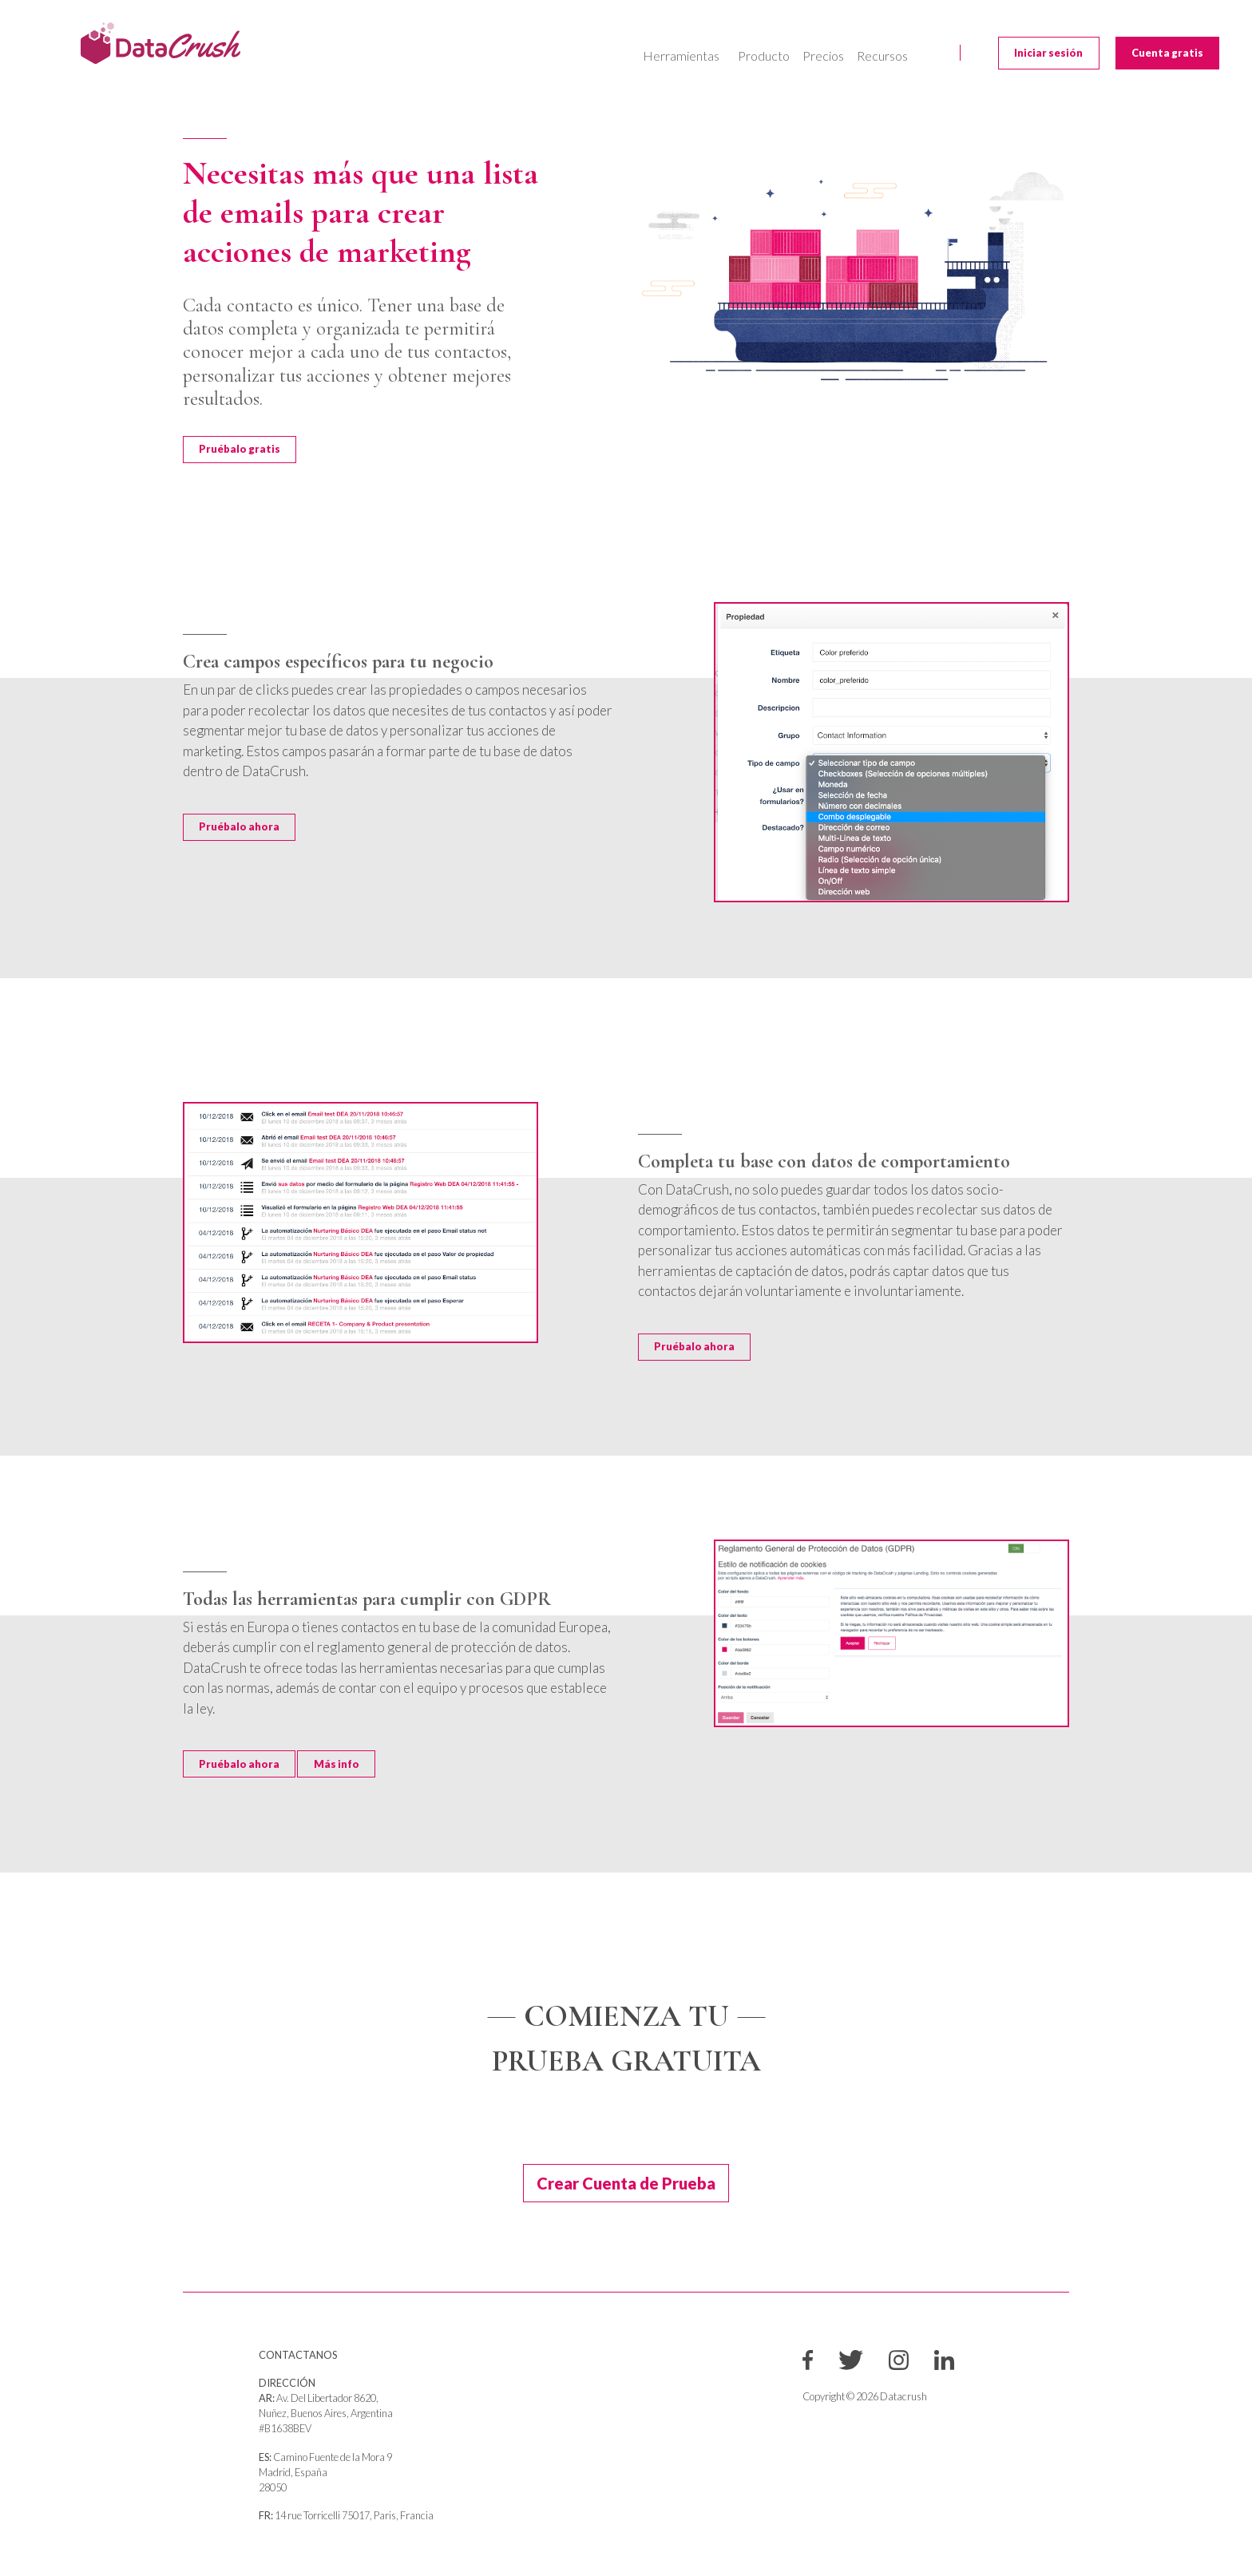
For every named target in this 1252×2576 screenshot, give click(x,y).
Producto (764, 55)
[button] (683, 56)
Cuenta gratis (1167, 52)
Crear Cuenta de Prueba (626, 2183)
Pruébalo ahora (239, 826)
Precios (823, 55)
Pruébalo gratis (239, 448)
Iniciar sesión (1048, 52)
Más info (336, 1764)
